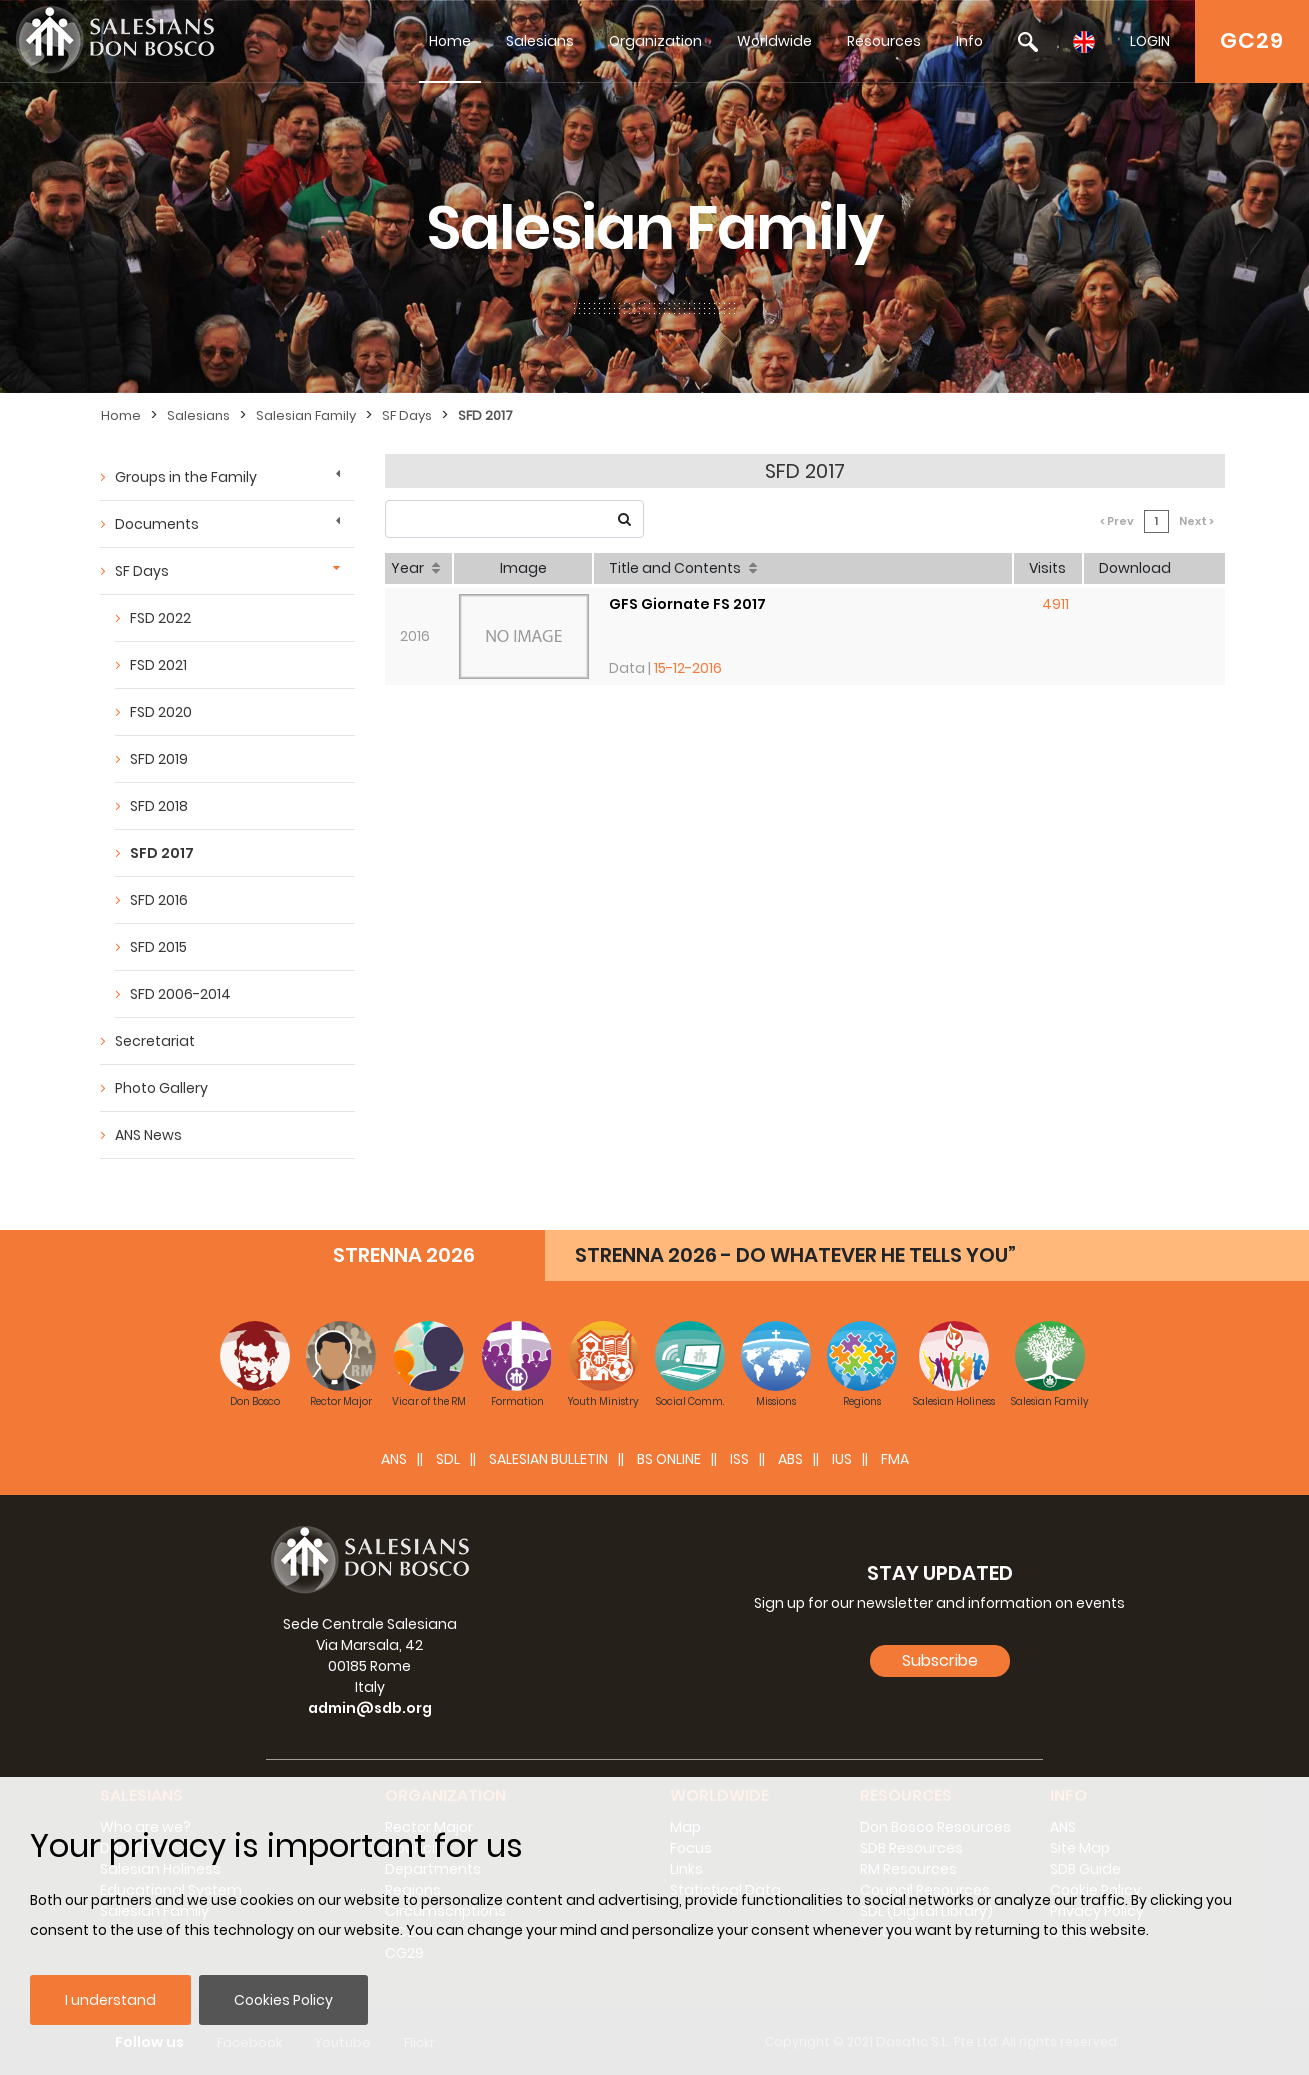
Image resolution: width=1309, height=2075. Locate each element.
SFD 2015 (158, 947)
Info (969, 41)
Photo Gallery (161, 1088)
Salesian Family (306, 415)
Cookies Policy (283, 2000)
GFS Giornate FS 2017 (687, 604)
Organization (655, 41)
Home (450, 41)
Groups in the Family (186, 477)
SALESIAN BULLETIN (548, 1459)
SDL (448, 1459)
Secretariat (155, 1041)
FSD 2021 (158, 665)
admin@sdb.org (370, 1708)
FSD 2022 (160, 618)
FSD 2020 (161, 712)
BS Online (669, 1459)
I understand (110, 2000)
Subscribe (940, 1660)
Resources (884, 41)
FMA (895, 1459)
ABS (790, 1459)
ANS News (148, 1135)
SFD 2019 (159, 759)
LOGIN (1150, 41)
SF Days (407, 415)
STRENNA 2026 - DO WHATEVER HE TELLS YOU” (795, 1255)
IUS (842, 1459)
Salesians (540, 41)
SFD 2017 (485, 415)
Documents (157, 524)
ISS (739, 1459)
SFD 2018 (159, 806)
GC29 (1252, 40)
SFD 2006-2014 (180, 994)
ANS (394, 1459)
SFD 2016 (159, 900)
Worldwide (774, 41)
